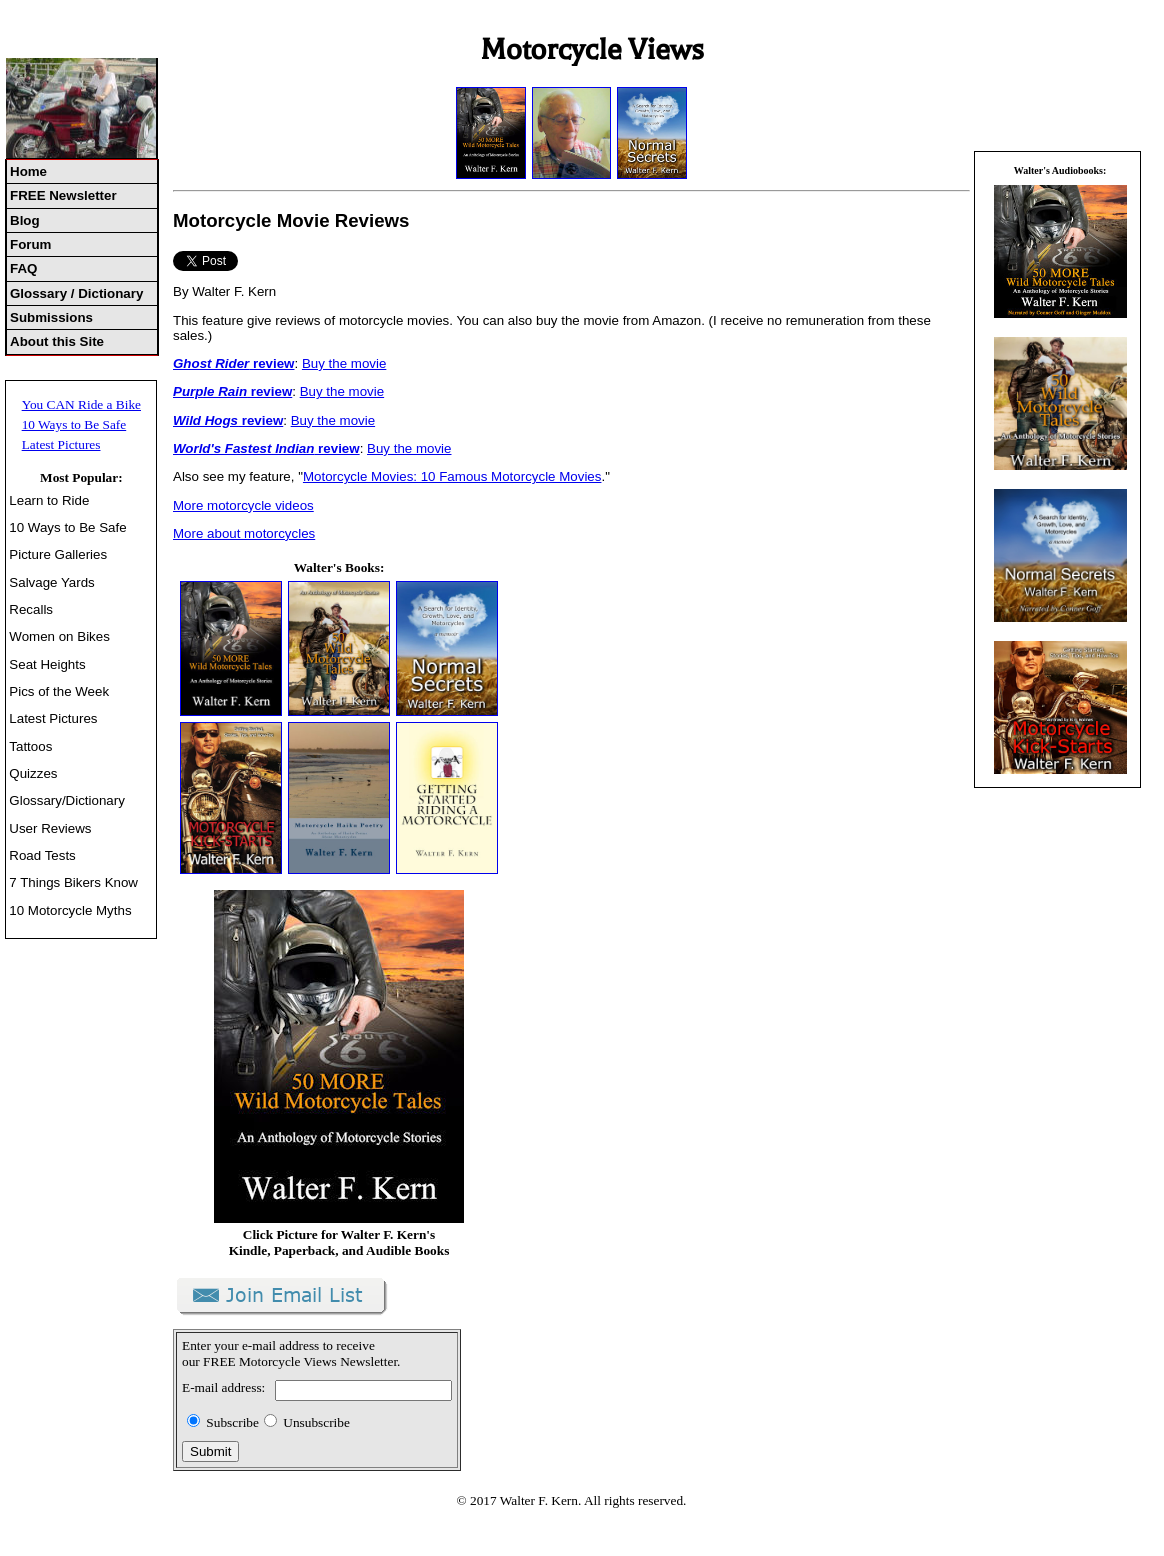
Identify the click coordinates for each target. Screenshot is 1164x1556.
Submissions (51, 317)
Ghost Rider (211, 363)
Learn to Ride (49, 500)
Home (28, 171)
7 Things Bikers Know (73, 882)
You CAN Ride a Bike (81, 404)
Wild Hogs (205, 420)
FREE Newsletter (63, 195)
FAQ (23, 268)
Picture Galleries (58, 554)
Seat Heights (47, 664)
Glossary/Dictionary (67, 800)
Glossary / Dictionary (76, 293)
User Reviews (50, 828)
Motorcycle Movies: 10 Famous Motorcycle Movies (452, 476)
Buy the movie (344, 363)
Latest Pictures (61, 444)
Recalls (31, 609)
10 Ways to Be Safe (74, 424)
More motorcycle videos (243, 505)
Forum (30, 244)
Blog (25, 220)
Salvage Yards (51, 582)
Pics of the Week (59, 691)
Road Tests (42, 855)
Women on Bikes (59, 636)
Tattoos (30, 746)
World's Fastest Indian (243, 448)
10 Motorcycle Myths (70, 910)
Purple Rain (210, 391)
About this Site (57, 341)
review (271, 363)
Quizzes (33, 773)
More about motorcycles (244, 533)
